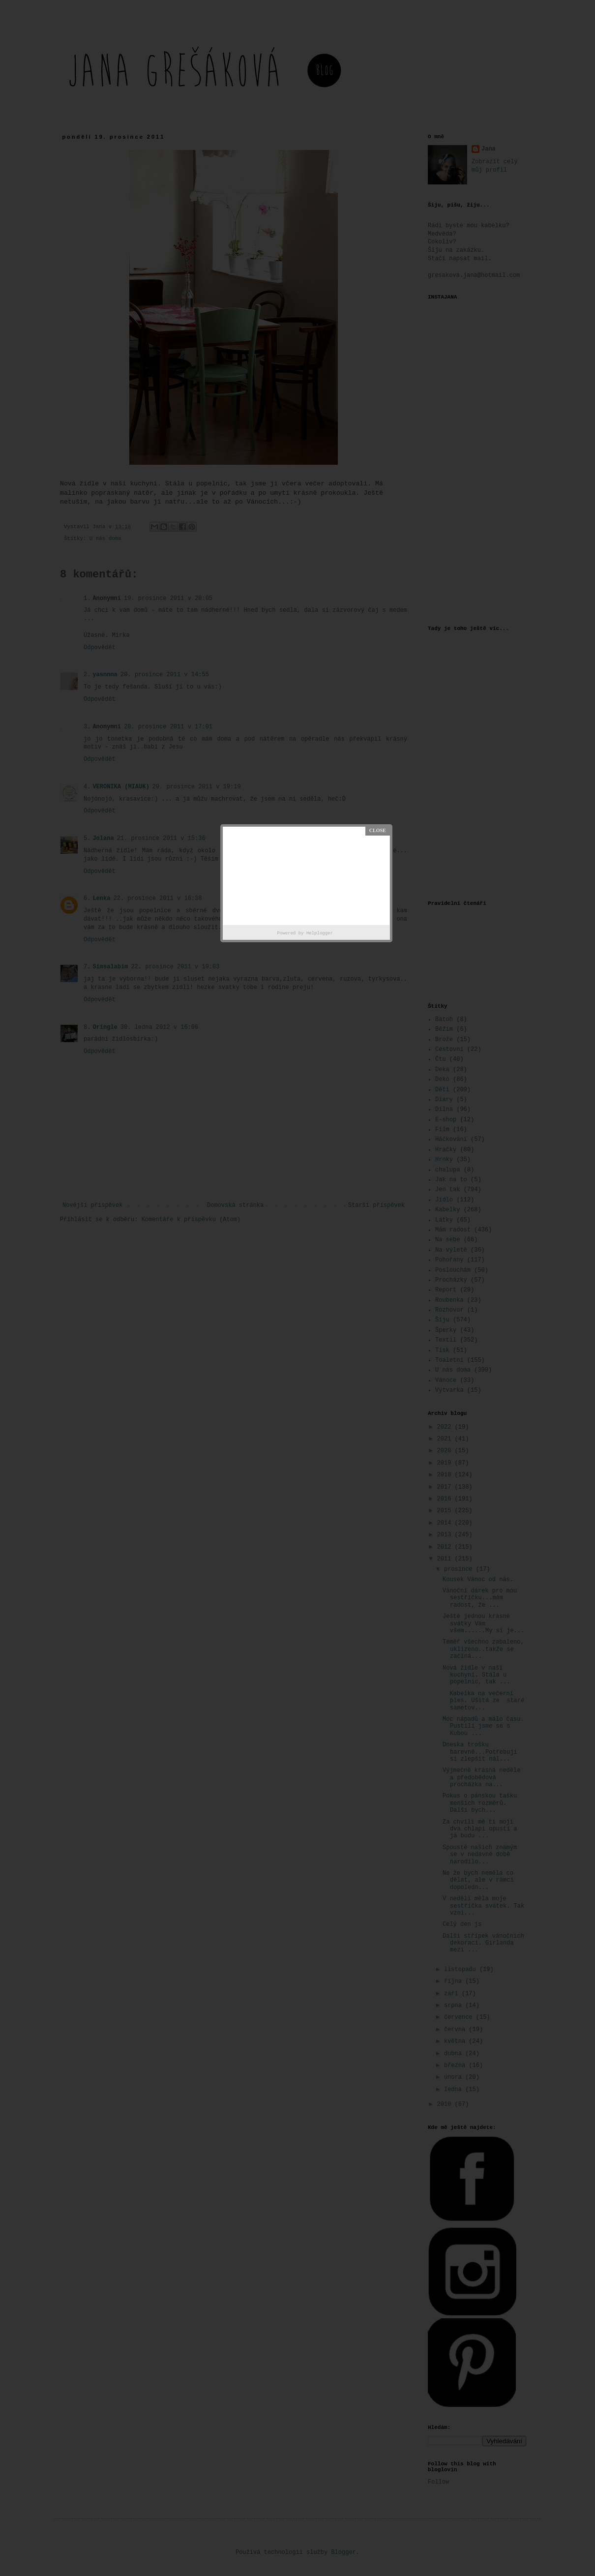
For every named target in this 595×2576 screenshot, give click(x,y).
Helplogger (319, 933)
